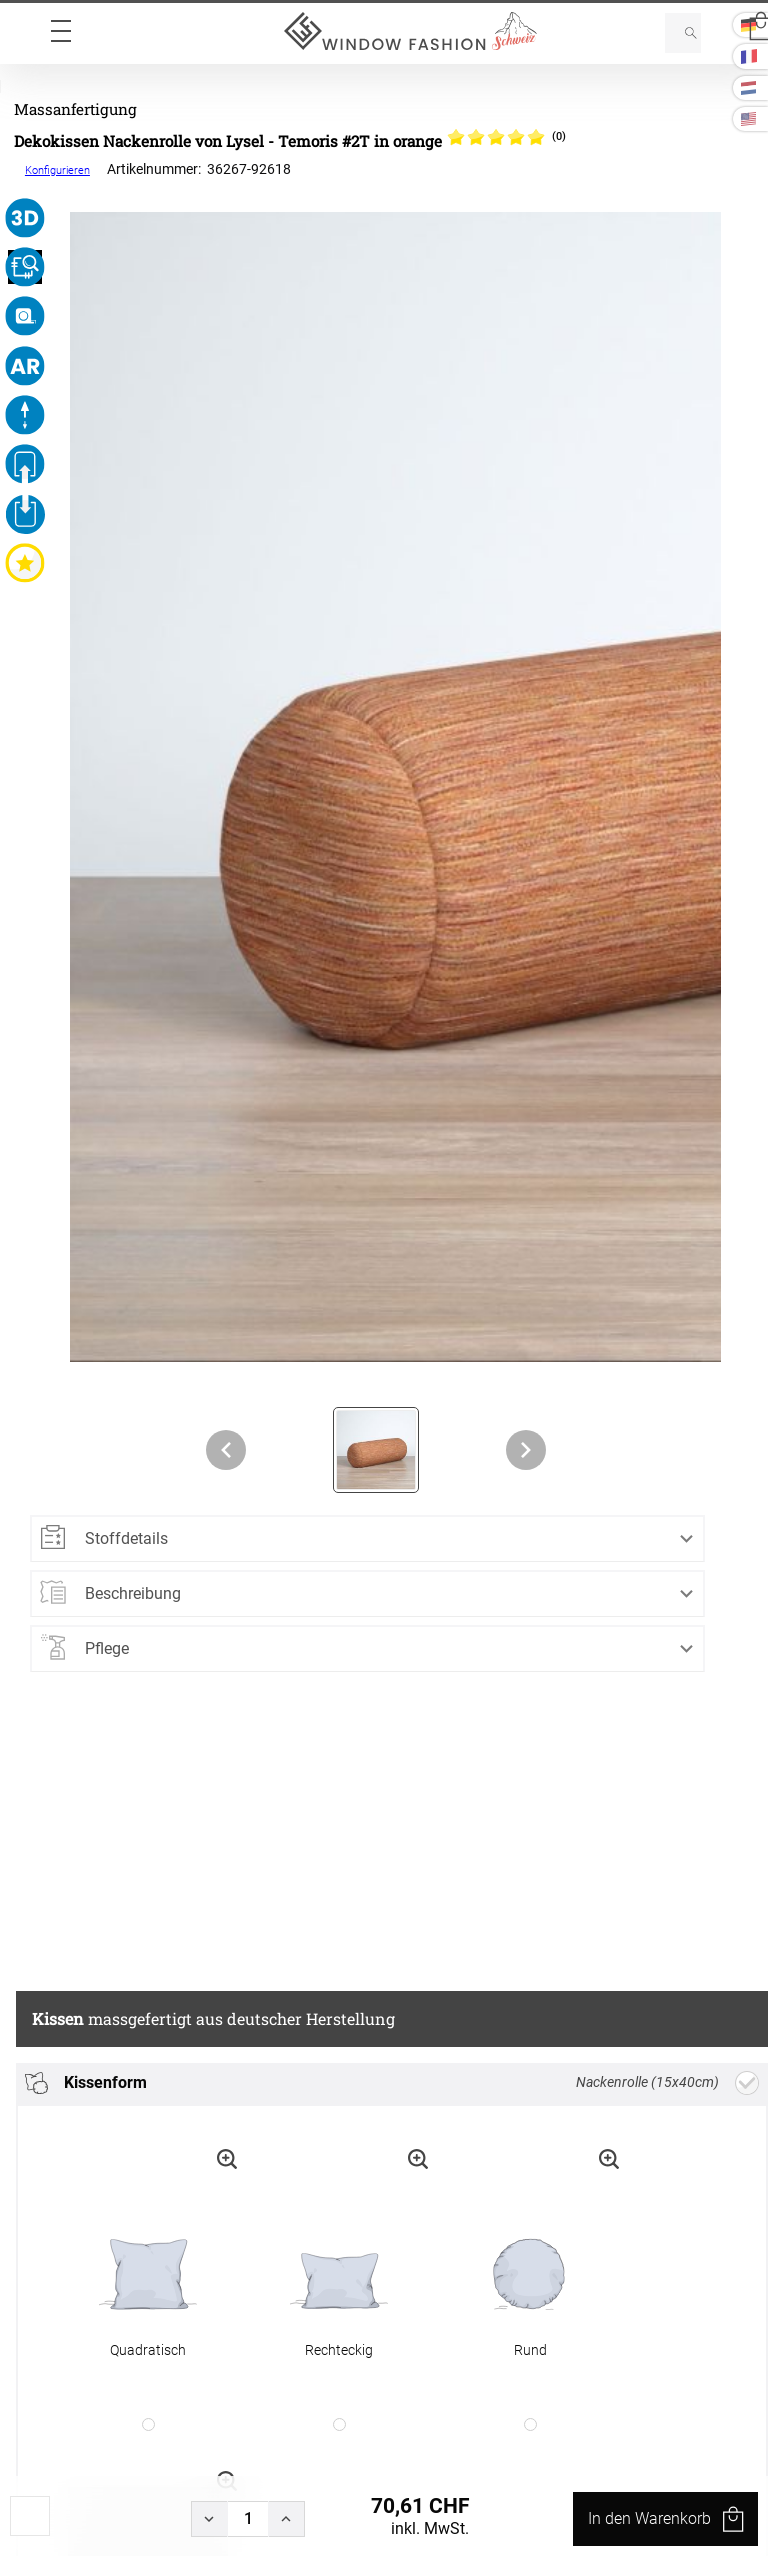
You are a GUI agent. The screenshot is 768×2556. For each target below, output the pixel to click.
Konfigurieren (57, 170)
